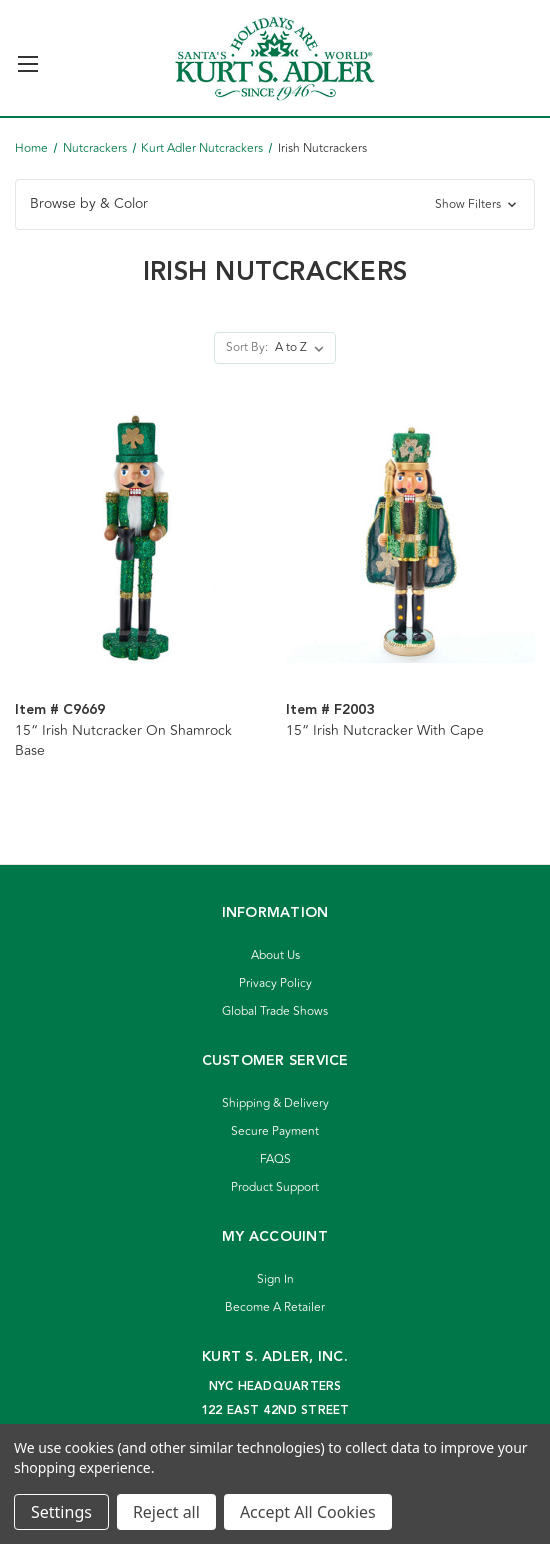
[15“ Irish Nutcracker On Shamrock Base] (140, 538)
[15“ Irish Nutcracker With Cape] (411, 538)
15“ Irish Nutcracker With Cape (385, 731)
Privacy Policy (275, 983)
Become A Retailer (275, 1307)
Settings (61, 1512)
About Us (275, 955)
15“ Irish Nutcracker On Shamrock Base (123, 741)
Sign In (275, 1279)
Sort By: (247, 347)
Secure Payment (275, 1131)
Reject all (166, 1512)
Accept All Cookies (308, 1512)
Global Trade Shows (275, 1011)
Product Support (275, 1187)
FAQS (275, 1159)
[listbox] (303, 348)
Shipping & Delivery (275, 1103)
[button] (275, 204)
